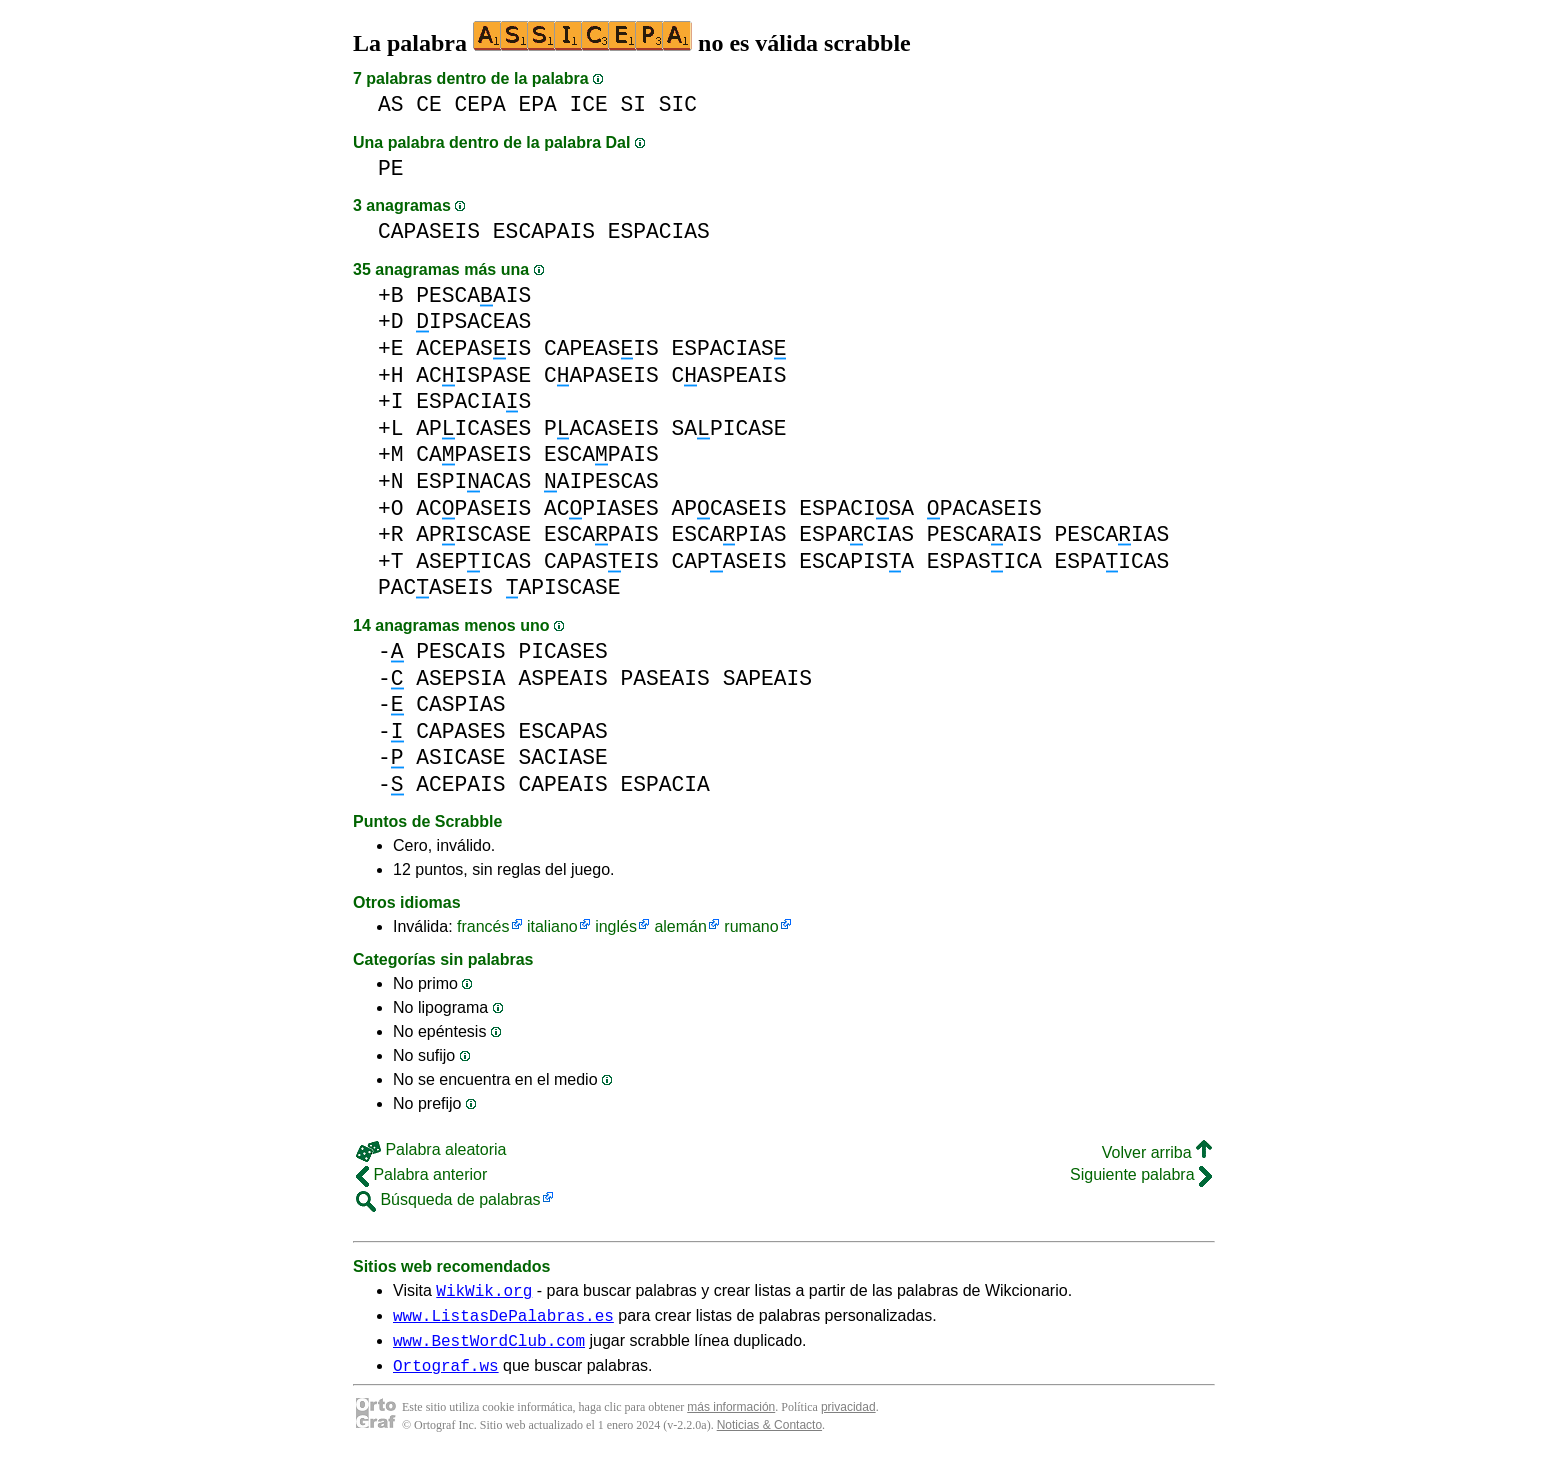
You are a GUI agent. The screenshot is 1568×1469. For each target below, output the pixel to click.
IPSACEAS (473, 321)
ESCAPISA (856, 561)
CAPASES (460, 731)
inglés (616, 926)
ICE (588, 104)
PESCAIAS (1111, 534)
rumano (751, 926)
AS (391, 104)
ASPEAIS (562, 678)
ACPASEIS (473, 508)
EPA (537, 104)
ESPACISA (856, 508)
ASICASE (460, 757)
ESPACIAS (659, 231)
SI (634, 104)
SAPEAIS (767, 678)
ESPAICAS (1111, 561)
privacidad (848, 1419)
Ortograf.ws (446, 1377)
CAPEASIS (601, 348)
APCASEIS (729, 508)
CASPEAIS (729, 375)
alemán (680, 926)
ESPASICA (984, 561)
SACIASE (562, 757)
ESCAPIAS (729, 534)
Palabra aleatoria (431, 1149)
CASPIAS (460, 704)
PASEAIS (664, 678)
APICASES (473, 428)
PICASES (562, 651)
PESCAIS (460, 651)
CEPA (480, 104)
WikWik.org (484, 1293)
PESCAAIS (473, 295)
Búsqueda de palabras (448, 1199)
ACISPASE (473, 375)
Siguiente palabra (1141, 1174)
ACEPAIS (460, 784)
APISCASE (473, 534)
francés (483, 926)
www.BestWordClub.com (489, 1349)
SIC (678, 104)
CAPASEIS (429, 231)
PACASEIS (601, 428)
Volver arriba (1157, 1152)
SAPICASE (729, 428)
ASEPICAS (473, 561)
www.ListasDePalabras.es (503, 1321)
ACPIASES (601, 508)
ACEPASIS (473, 348)
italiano (552, 926)
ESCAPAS (562, 731)
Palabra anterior (421, 1174)
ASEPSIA (460, 678)
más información (731, 1419)
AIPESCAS (601, 481)
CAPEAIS (562, 784)
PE (391, 168)
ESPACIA (664, 784)
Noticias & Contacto (769, 1437)
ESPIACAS (473, 481)
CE (429, 104)
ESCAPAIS (544, 231)
